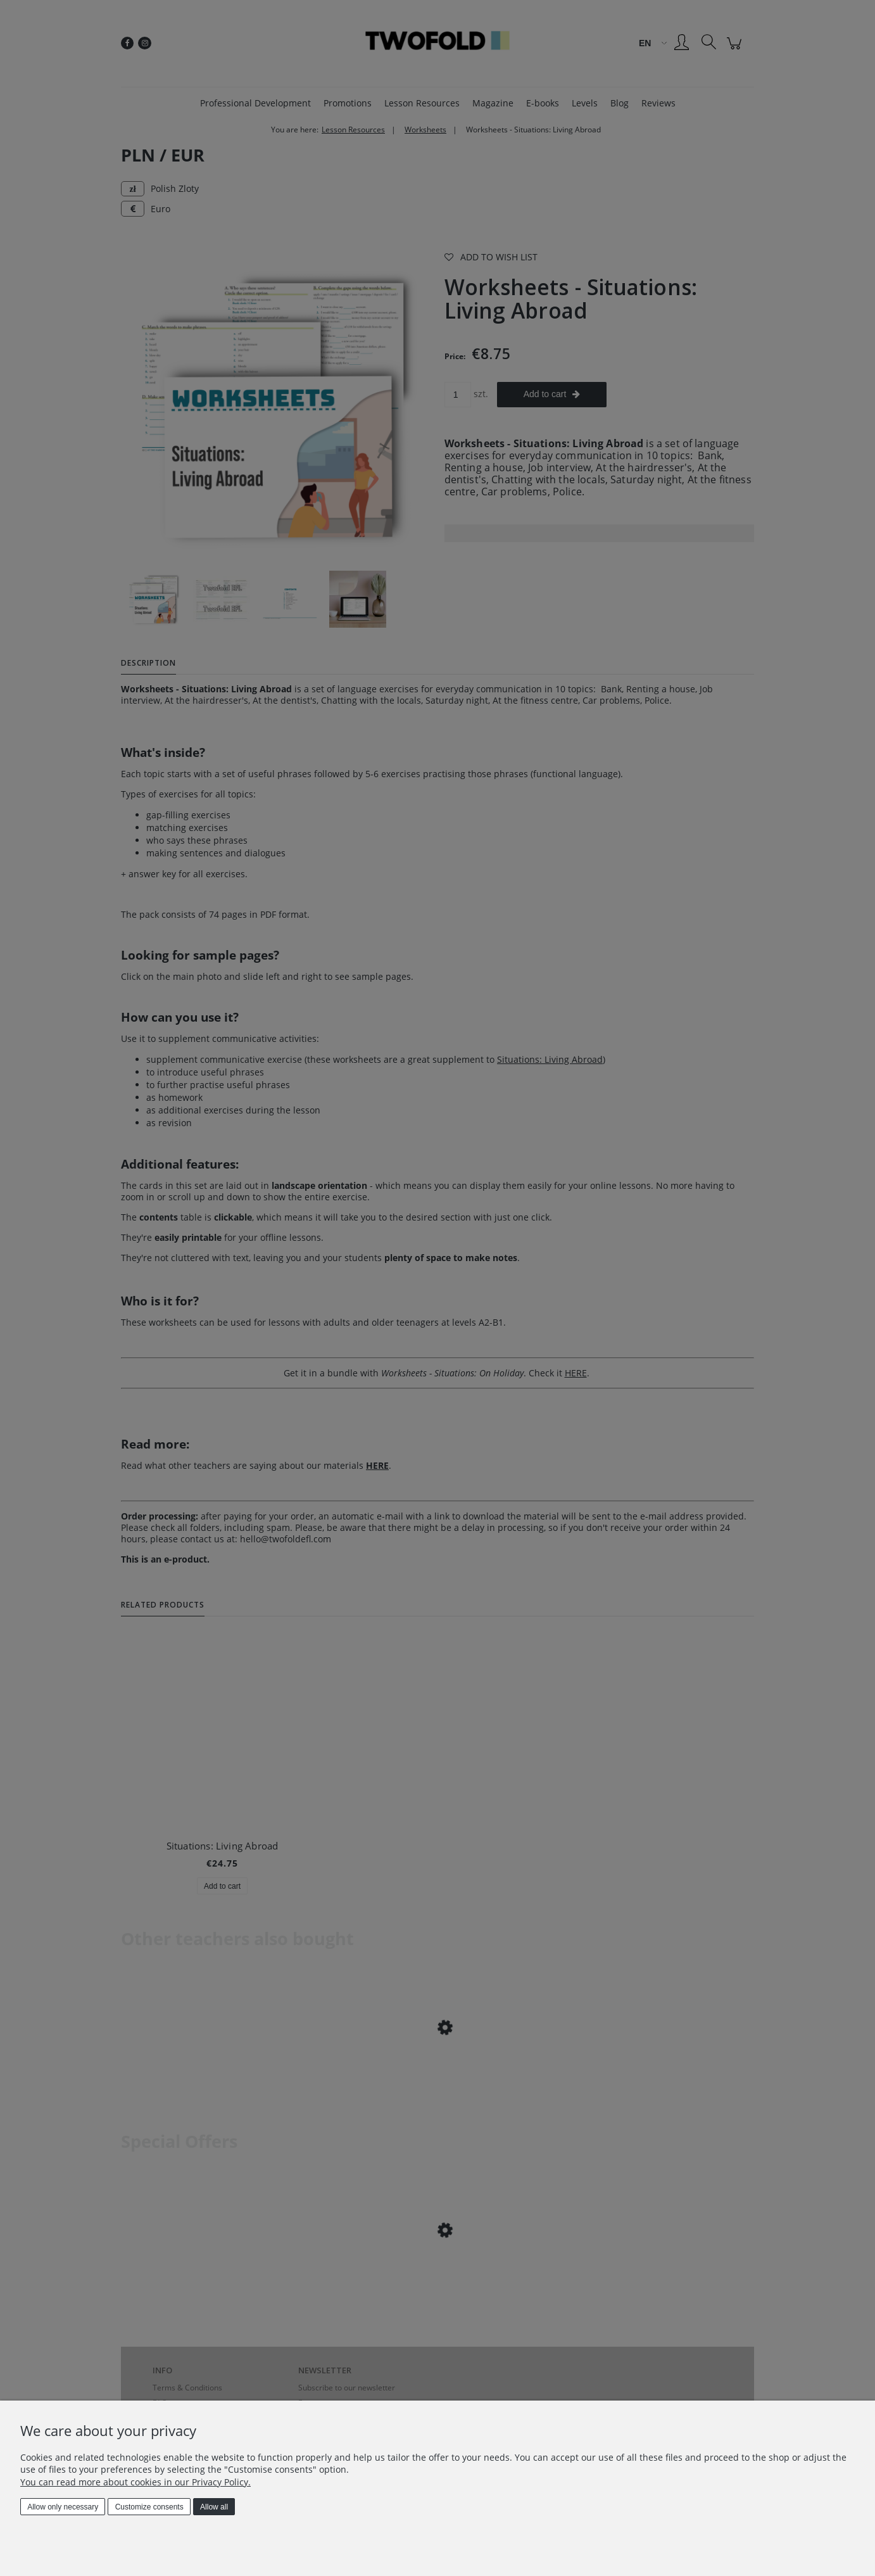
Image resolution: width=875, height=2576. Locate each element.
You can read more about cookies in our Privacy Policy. (135, 2482)
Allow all (214, 2507)
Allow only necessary (62, 2507)
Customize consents (149, 2507)
